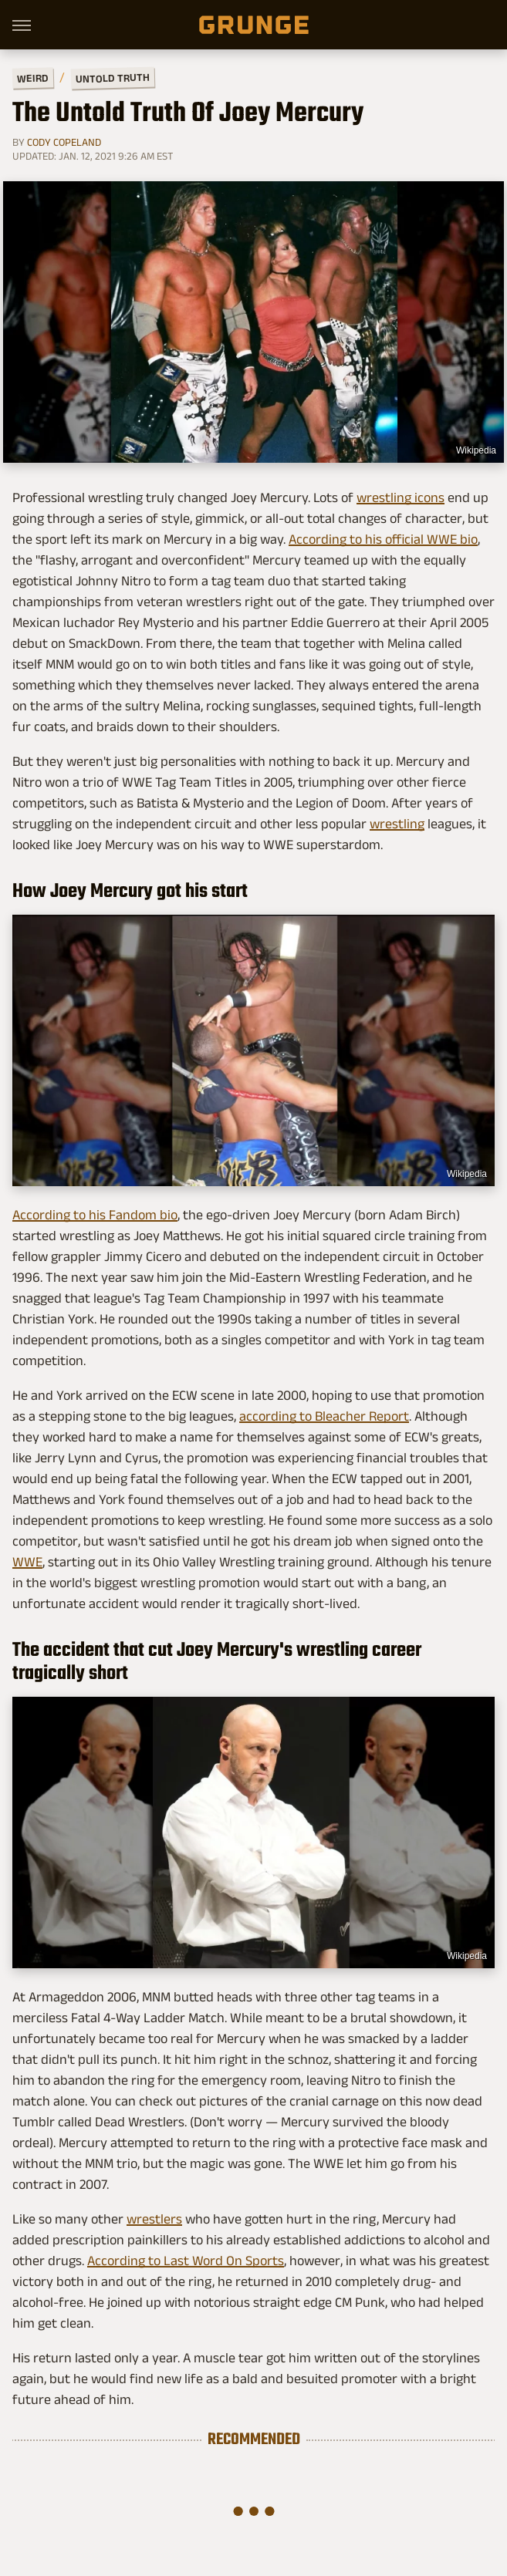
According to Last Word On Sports (185, 2260)
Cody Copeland (64, 142)
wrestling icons (400, 497)
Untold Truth (113, 78)
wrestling (397, 823)
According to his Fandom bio (94, 1214)
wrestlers (154, 2219)
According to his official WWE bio (383, 539)
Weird (33, 77)
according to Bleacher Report (324, 1416)
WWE (27, 1562)
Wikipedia (476, 450)
